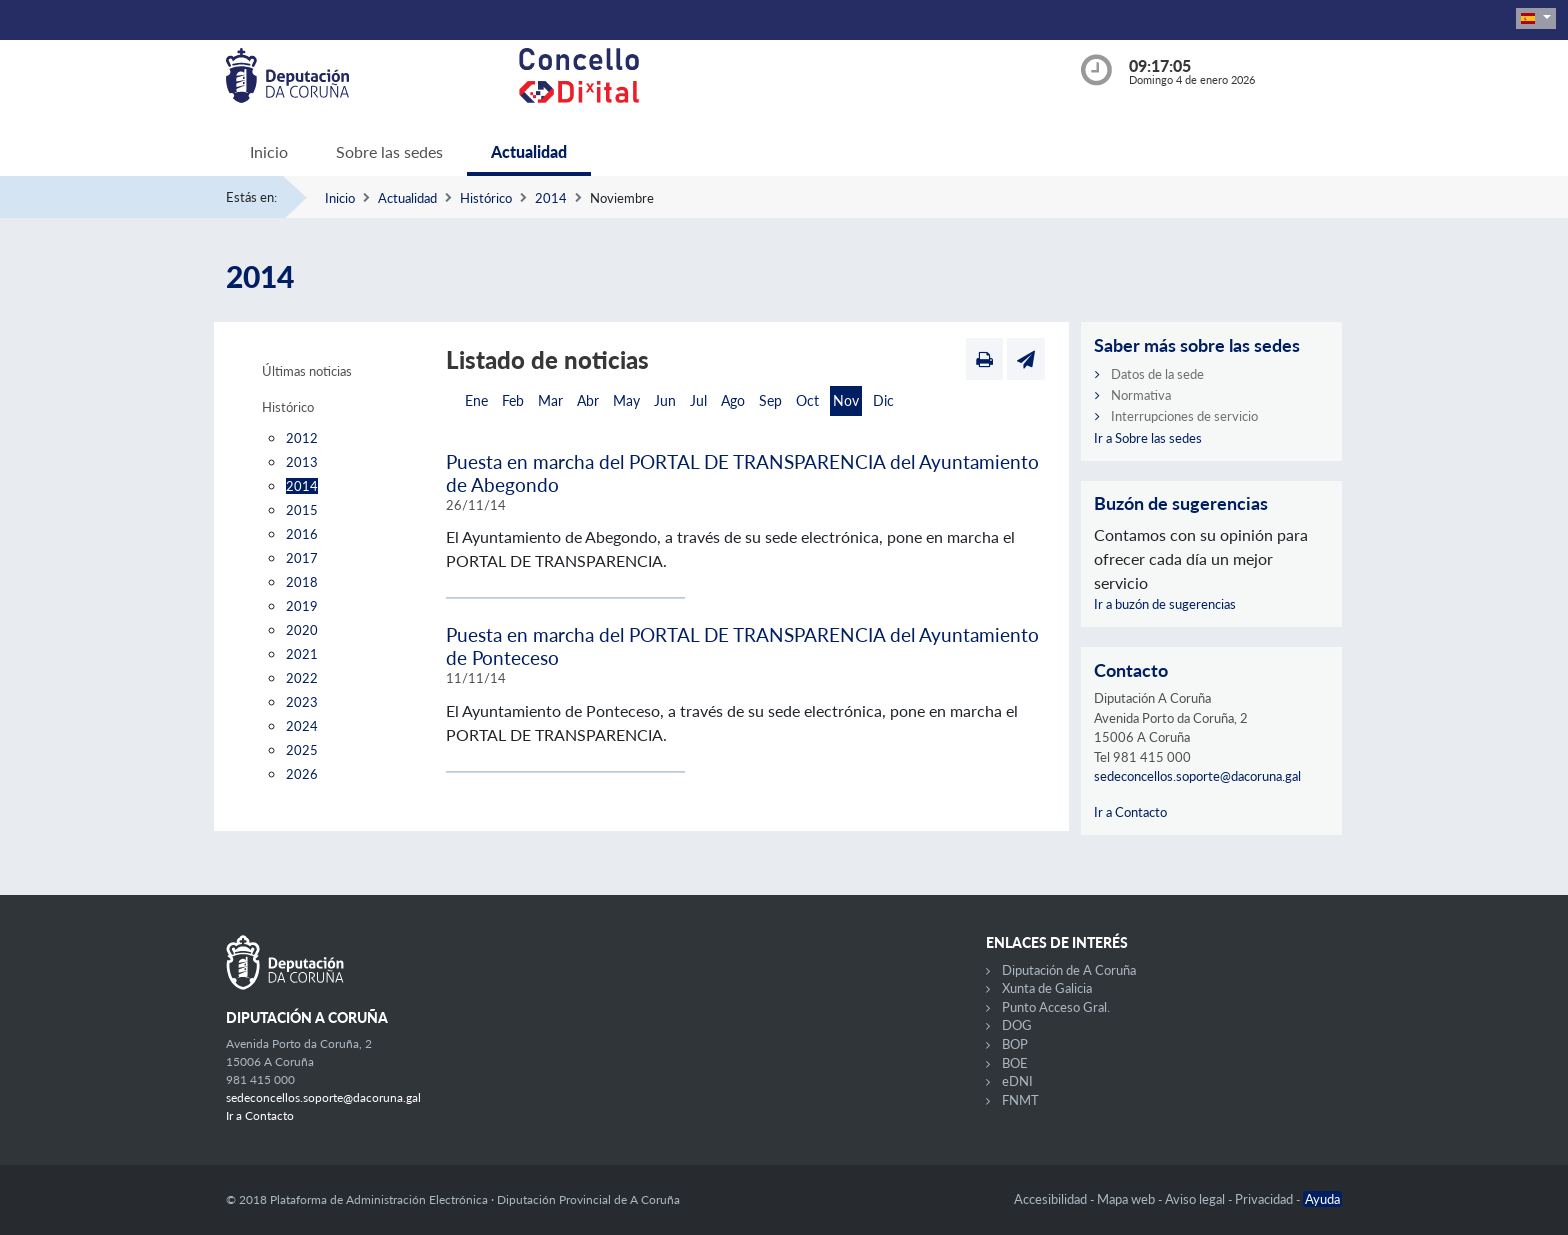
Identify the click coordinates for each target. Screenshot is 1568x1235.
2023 (302, 702)
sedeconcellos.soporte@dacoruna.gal (1197, 776)
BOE (1015, 1063)
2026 (302, 774)
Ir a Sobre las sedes (1148, 438)
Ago (733, 400)
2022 (302, 678)
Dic (883, 400)
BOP (1015, 1044)
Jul (698, 400)
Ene (476, 400)
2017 (302, 558)
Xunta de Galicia (1047, 988)
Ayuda (1322, 1199)
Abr (588, 400)
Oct (807, 400)
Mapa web (1127, 1199)
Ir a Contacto (1130, 812)
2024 (302, 726)
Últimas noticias (307, 371)
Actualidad (529, 151)
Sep (770, 400)
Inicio (269, 151)
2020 (302, 630)
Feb (513, 400)
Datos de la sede (1157, 374)
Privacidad (1265, 1199)
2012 (302, 438)
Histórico (486, 198)
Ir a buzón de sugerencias (1165, 604)
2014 (551, 198)
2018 (302, 582)
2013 (302, 462)
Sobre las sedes (389, 151)
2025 (302, 750)
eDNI (1017, 1081)
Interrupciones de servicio (1184, 416)
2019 (302, 606)
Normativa (1141, 395)
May (626, 400)
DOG (1017, 1025)
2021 (302, 654)
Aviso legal (1196, 1199)
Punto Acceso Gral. (1056, 1007)
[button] (1536, 18)
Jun (665, 400)
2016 (302, 534)
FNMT (1020, 1100)
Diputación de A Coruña (1069, 970)
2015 (302, 510)
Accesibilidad (1052, 1199)
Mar (550, 400)
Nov (846, 400)
